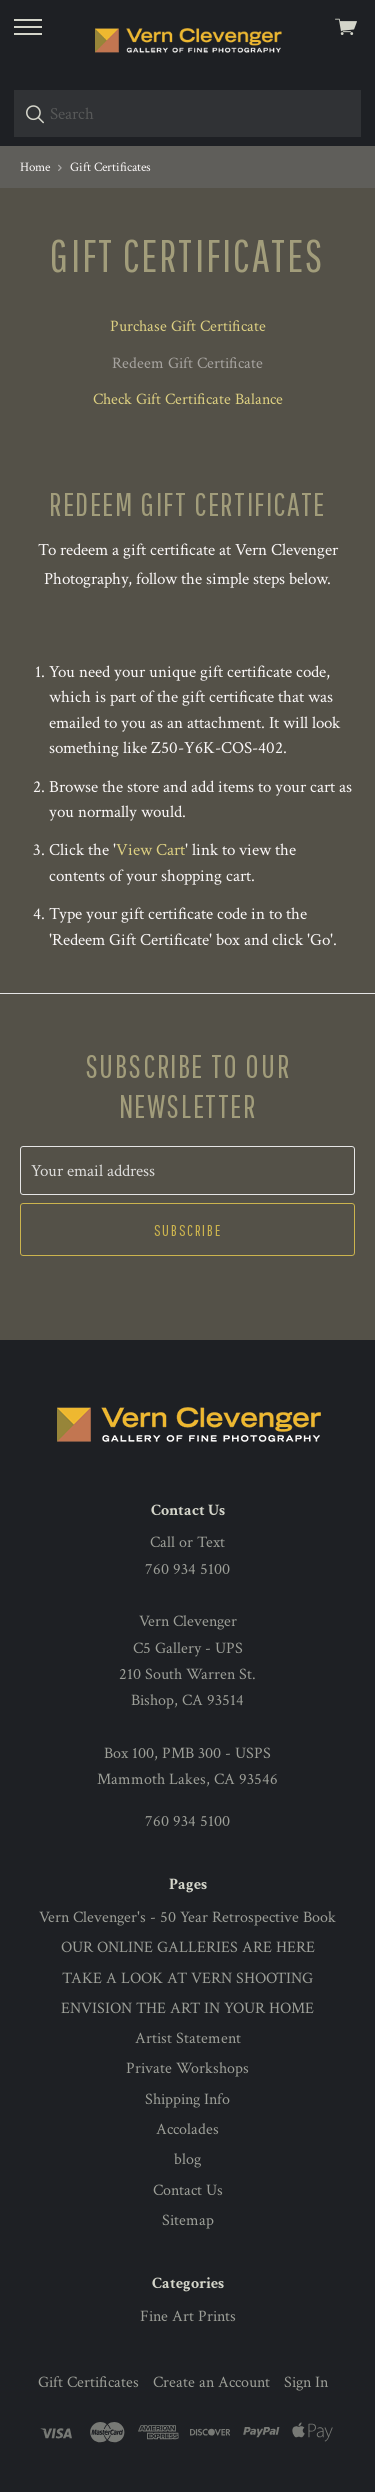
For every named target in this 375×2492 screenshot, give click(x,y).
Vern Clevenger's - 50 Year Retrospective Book (187, 1917)
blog (187, 2159)
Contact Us (188, 2190)
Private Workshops (187, 2068)
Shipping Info (187, 2099)
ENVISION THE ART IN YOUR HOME (187, 2008)
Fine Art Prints (188, 2316)
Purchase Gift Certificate (188, 326)
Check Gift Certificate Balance (188, 399)
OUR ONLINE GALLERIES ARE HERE (188, 1947)
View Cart (150, 850)
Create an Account (211, 2382)
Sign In (306, 2382)
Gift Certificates (88, 2382)
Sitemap (188, 2220)
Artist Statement (188, 2038)
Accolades (187, 2129)
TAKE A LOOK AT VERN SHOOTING (187, 1978)
